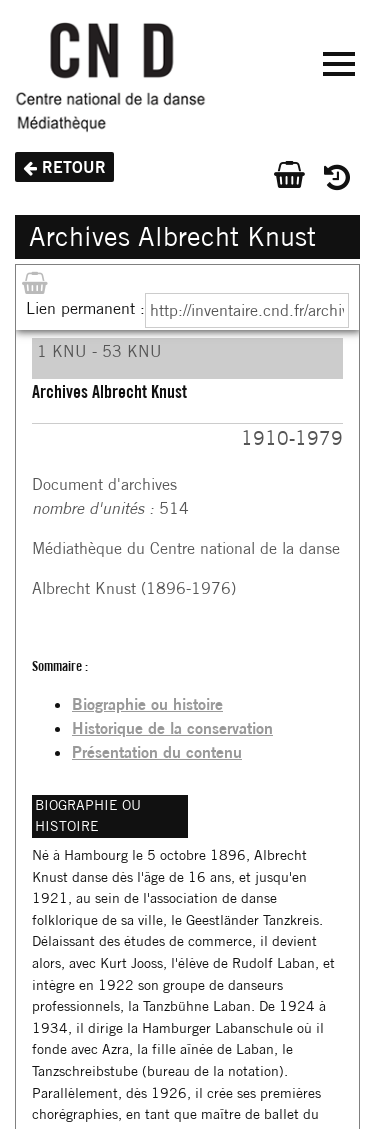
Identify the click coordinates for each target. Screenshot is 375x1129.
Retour (74, 167)
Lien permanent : (85, 308)
